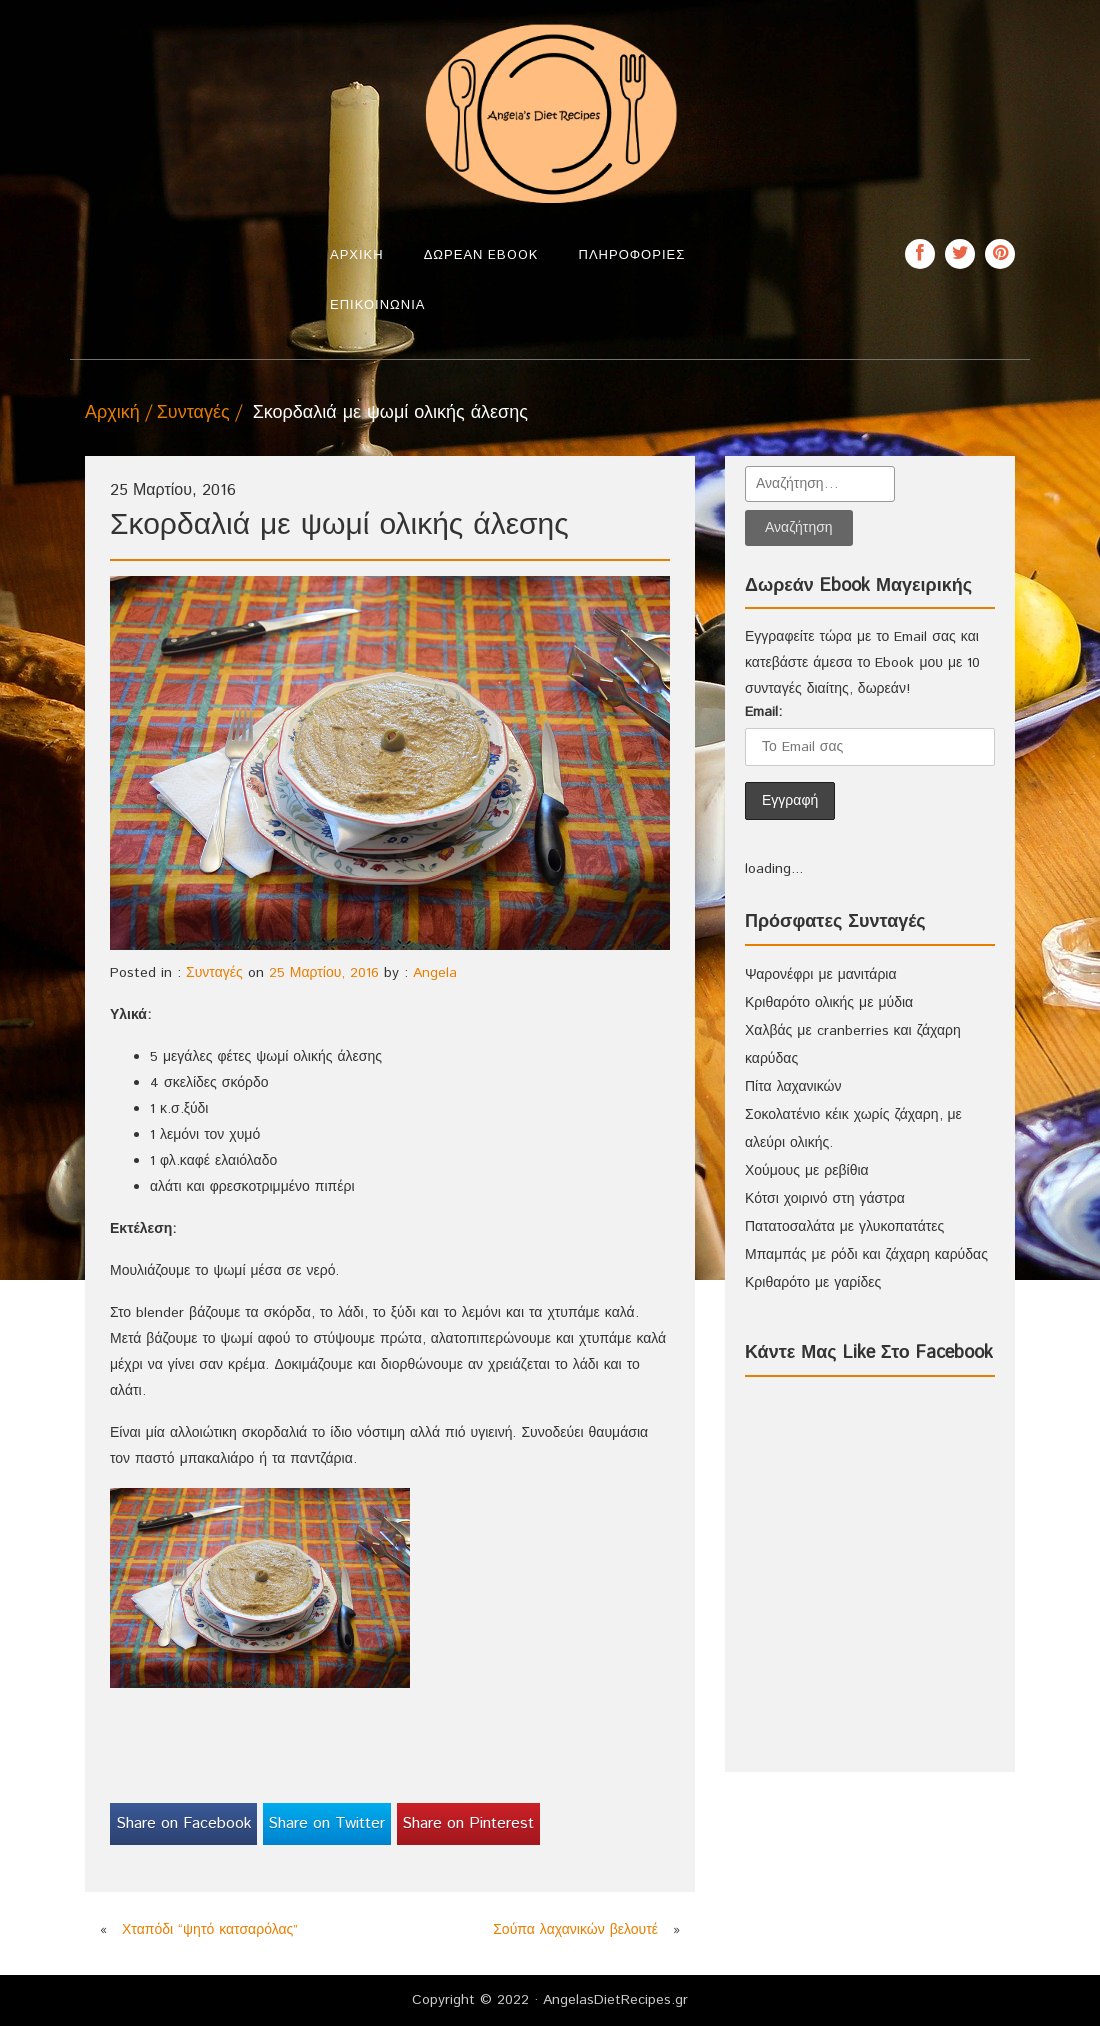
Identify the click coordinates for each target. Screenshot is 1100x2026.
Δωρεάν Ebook (481, 255)
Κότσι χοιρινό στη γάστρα (825, 1199)
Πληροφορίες (632, 255)
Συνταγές (193, 413)
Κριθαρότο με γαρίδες (813, 1283)
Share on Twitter (326, 1823)
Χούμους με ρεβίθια (807, 1171)
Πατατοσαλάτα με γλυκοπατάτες (844, 1227)
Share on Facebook (184, 1823)
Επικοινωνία (377, 305)
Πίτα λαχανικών (793, 1087)
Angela (435, 973)
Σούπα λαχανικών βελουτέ (575, 1930)
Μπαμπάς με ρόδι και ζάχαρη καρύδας (866, 1255)
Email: (763, 712)
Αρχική (357, 255)
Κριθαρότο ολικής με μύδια (829, 1003)
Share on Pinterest (468, 1823)
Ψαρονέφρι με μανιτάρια (821, 975)
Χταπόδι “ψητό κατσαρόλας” (210, 1930)
